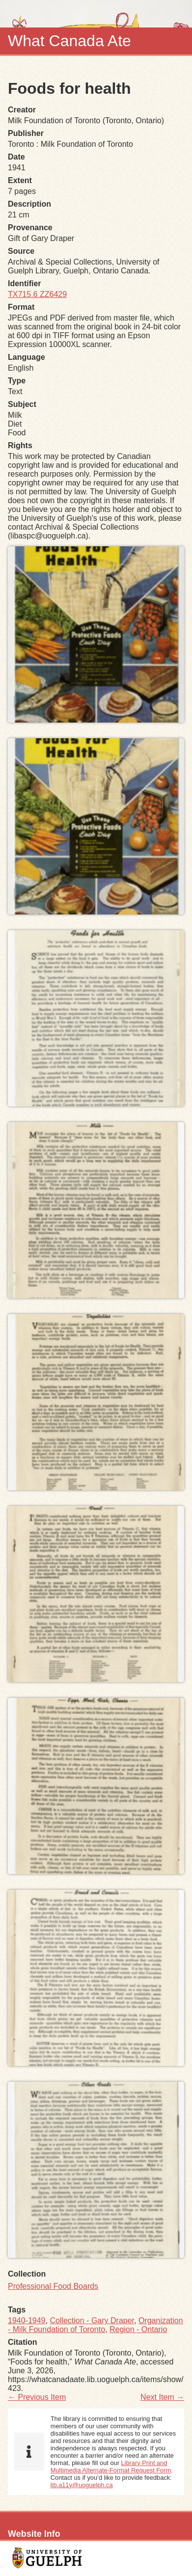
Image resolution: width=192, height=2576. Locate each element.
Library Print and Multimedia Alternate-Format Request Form (111, 2466)
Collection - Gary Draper (92, 2320)
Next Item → (162, 2397)
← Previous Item (37, 2397)
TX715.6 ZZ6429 (37, 294)
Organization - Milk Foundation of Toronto (95, 2325)
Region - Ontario (138, 2329)
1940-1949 (27, 2320)
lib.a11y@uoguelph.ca (82, 2485)
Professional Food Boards (53, 2286)
